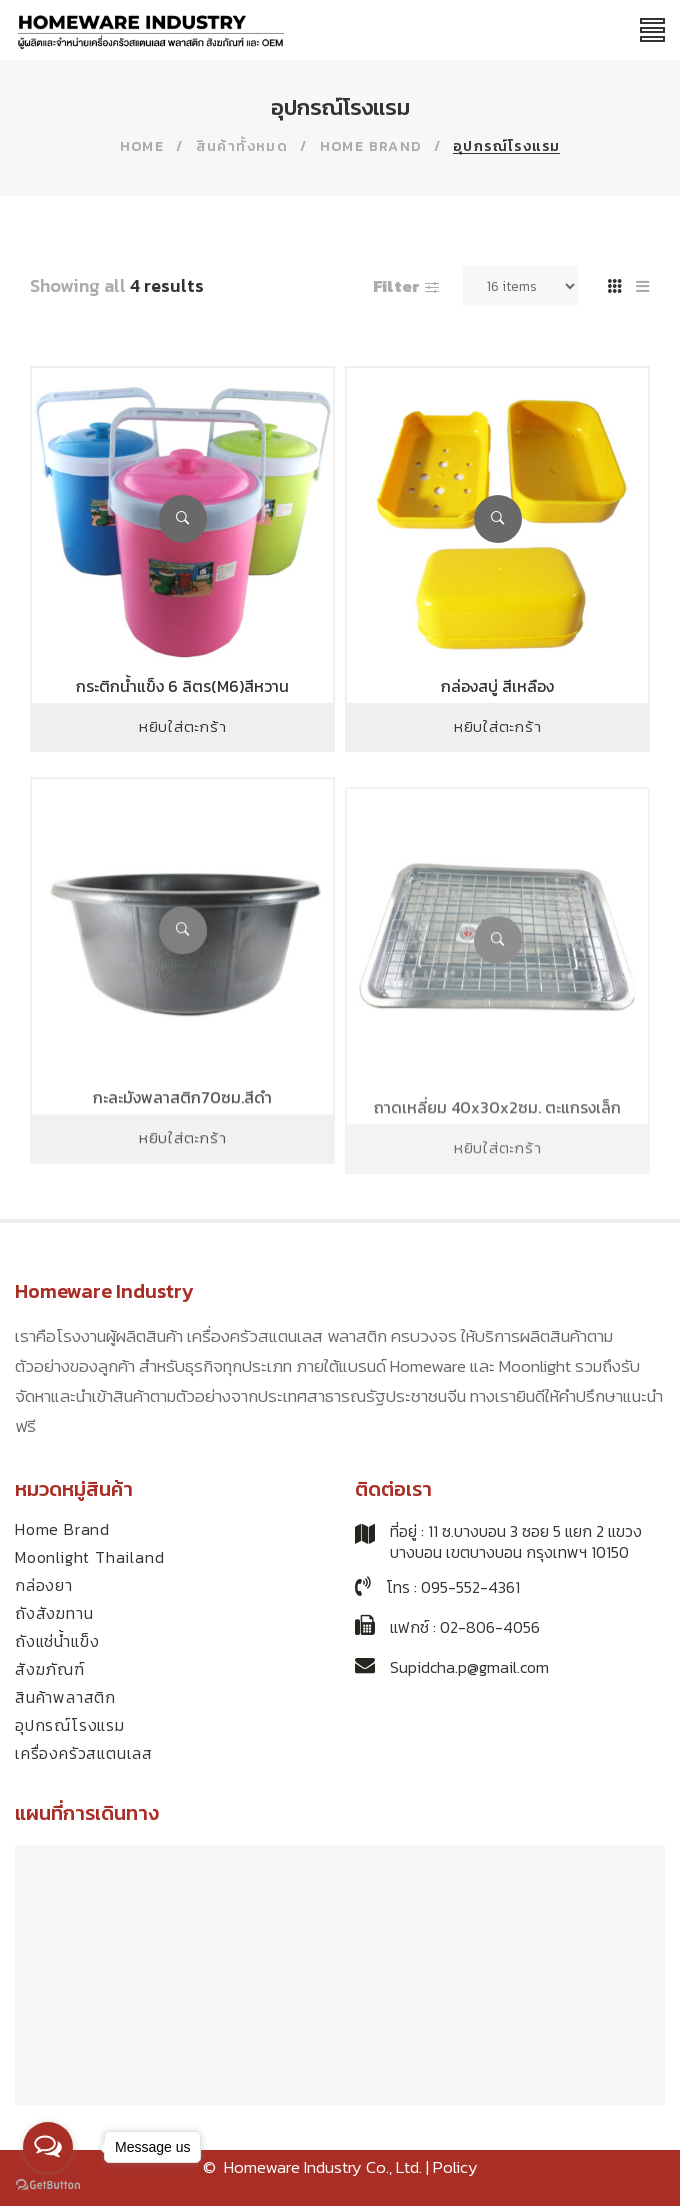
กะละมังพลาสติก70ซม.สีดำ (182, 1149)
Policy (455, 2167)
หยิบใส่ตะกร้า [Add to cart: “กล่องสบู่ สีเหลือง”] (498, 726)
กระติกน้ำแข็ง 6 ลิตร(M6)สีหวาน (182, 686)
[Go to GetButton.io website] (48, 2185)
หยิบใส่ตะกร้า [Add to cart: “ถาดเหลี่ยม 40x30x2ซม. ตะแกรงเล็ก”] (498, 1210)
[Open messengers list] (48, 2147)
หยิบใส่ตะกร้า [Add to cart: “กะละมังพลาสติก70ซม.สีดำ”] (183, 1189)
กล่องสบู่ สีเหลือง (497, 686)
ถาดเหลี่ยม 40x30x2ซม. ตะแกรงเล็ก (497, 1170)
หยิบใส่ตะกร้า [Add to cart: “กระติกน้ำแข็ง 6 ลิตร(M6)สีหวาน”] (183, 726)
